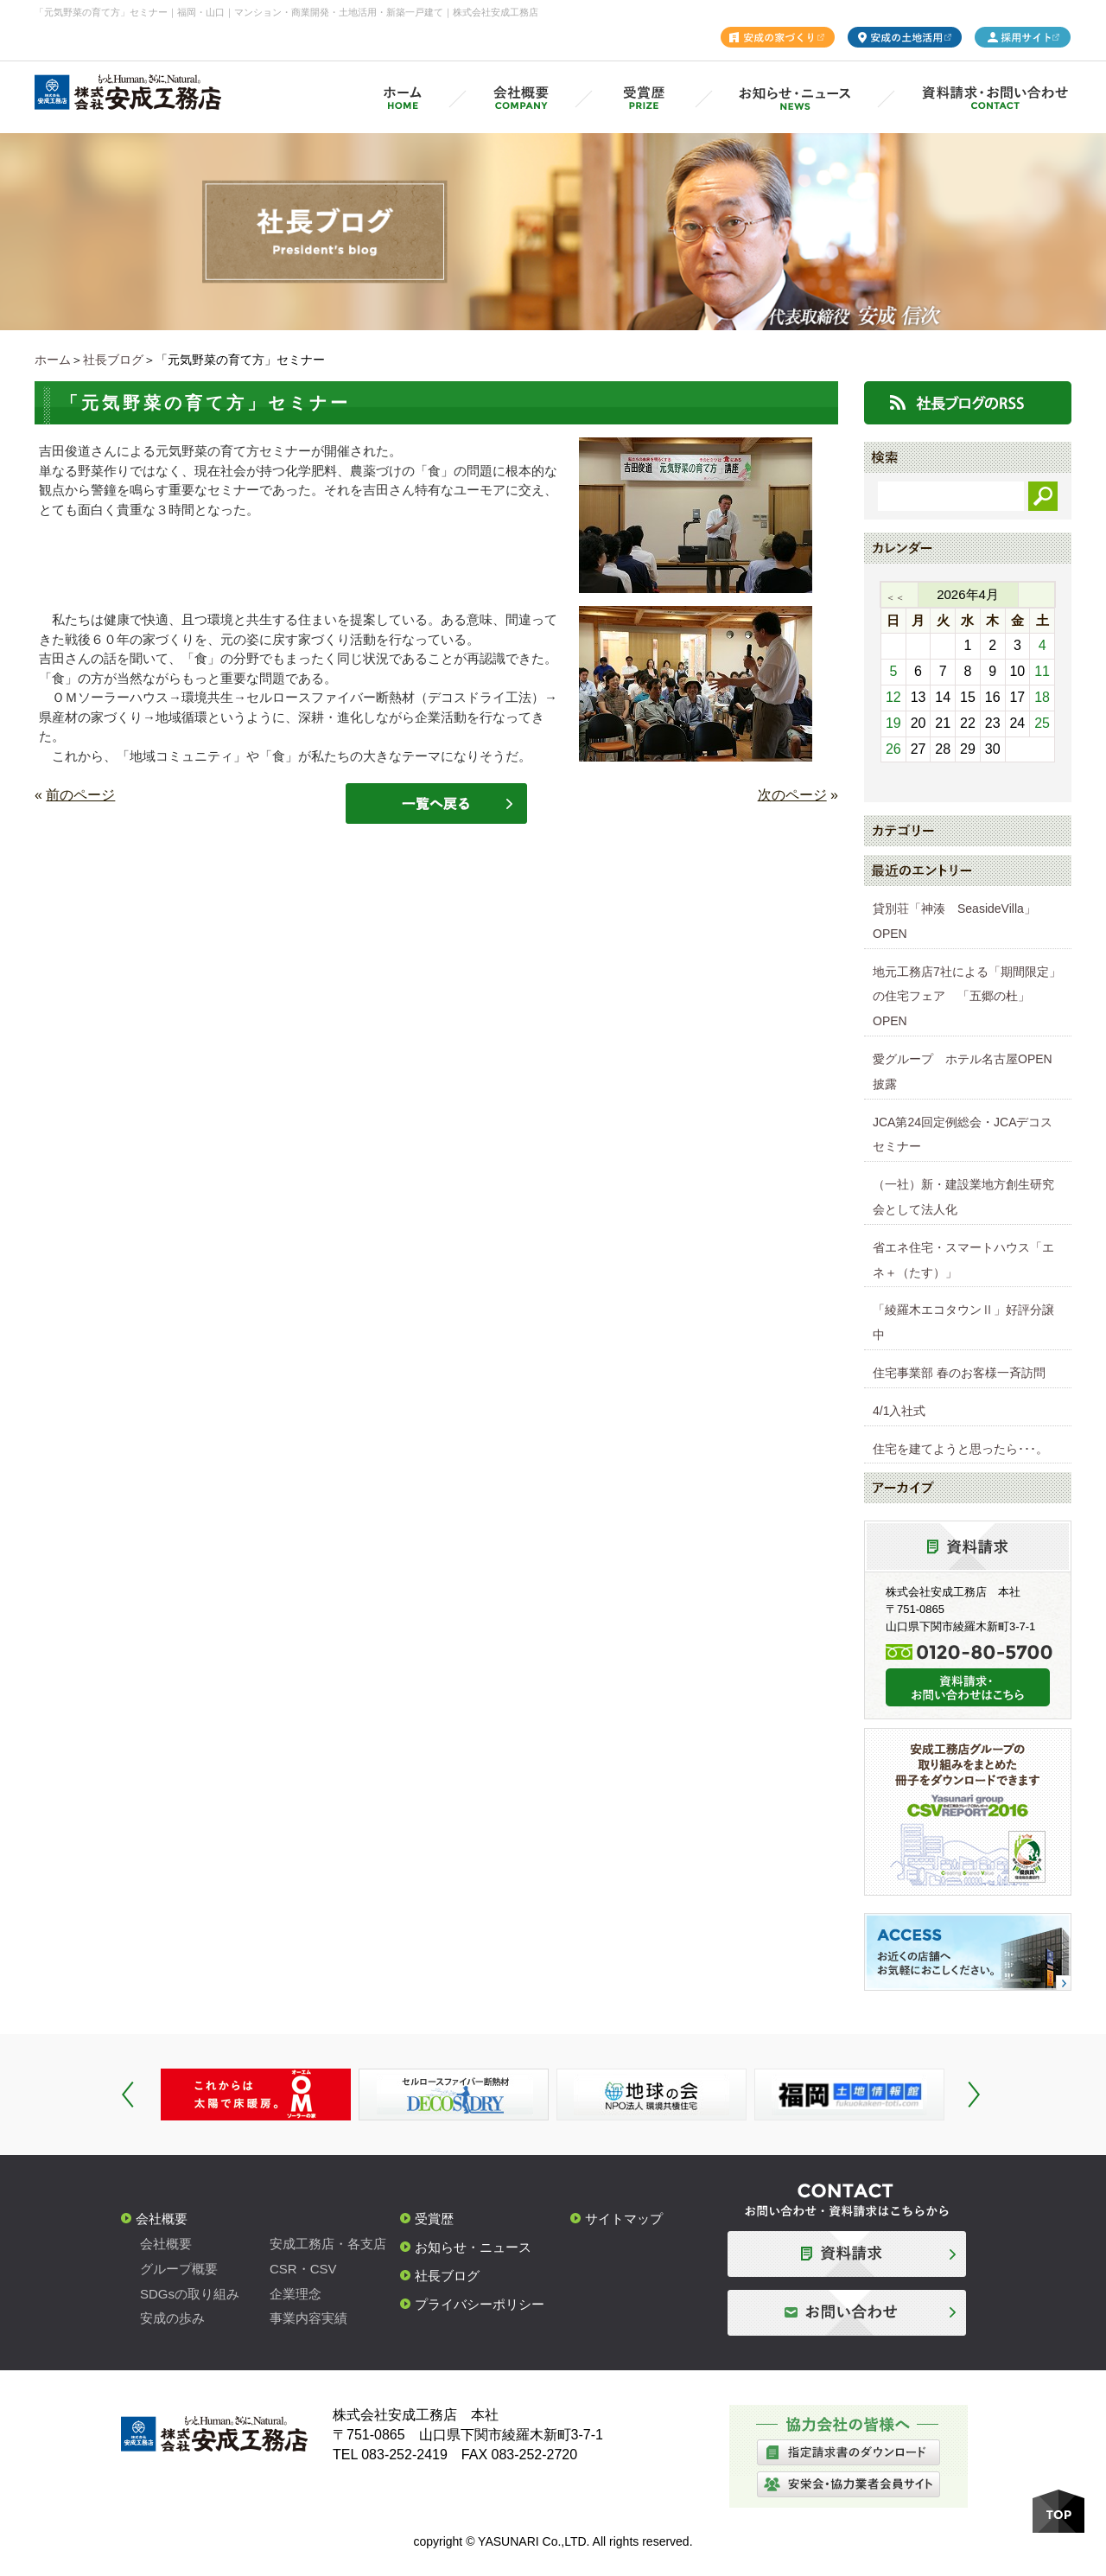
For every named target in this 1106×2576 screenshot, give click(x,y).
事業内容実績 (308, 2318)
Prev (128, 2094)
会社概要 (162, 2218)
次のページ (792, 794)
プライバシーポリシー (479, 2304)
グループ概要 (179, 2268)
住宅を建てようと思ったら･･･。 (960, 1449)
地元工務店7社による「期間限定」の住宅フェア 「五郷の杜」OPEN (967, 997)
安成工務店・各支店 (328, 2243)
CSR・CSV (303, 2268)
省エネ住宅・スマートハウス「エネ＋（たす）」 (963, 1259)
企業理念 (295, 2293)
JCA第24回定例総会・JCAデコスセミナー (962, 1134)
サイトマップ (624, 2218)
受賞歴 (434, 2218)
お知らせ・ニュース (473, 2247)
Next (974, 2094)
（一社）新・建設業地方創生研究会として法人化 (963, 1196)
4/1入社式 (899, 1411)
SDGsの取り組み (189, 2293)
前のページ (80, 794)
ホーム (53, 360)
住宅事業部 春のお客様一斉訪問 (959, 1373)
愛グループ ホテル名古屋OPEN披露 (962, 1071)
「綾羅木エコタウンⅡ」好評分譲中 (963, 1322)
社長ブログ (113, 360)
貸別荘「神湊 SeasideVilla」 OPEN (960, 921)
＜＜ (895, 597)
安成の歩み (172, 2318)
